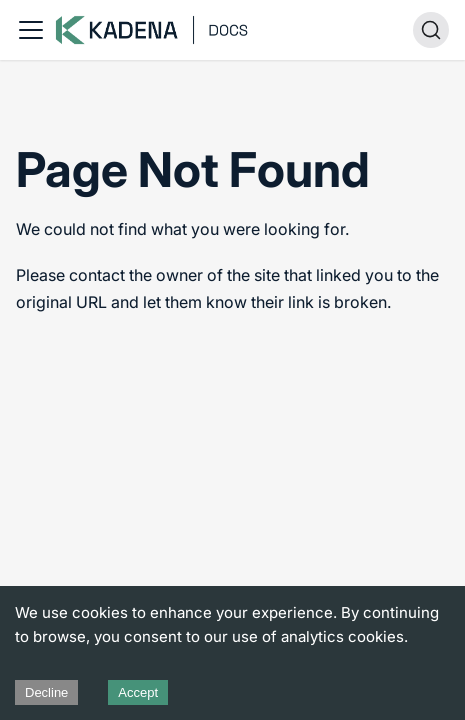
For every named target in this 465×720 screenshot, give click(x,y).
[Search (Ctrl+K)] (431, 30)
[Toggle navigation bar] (31, 30)
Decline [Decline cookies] (46, 692)
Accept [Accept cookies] (138, 692)
